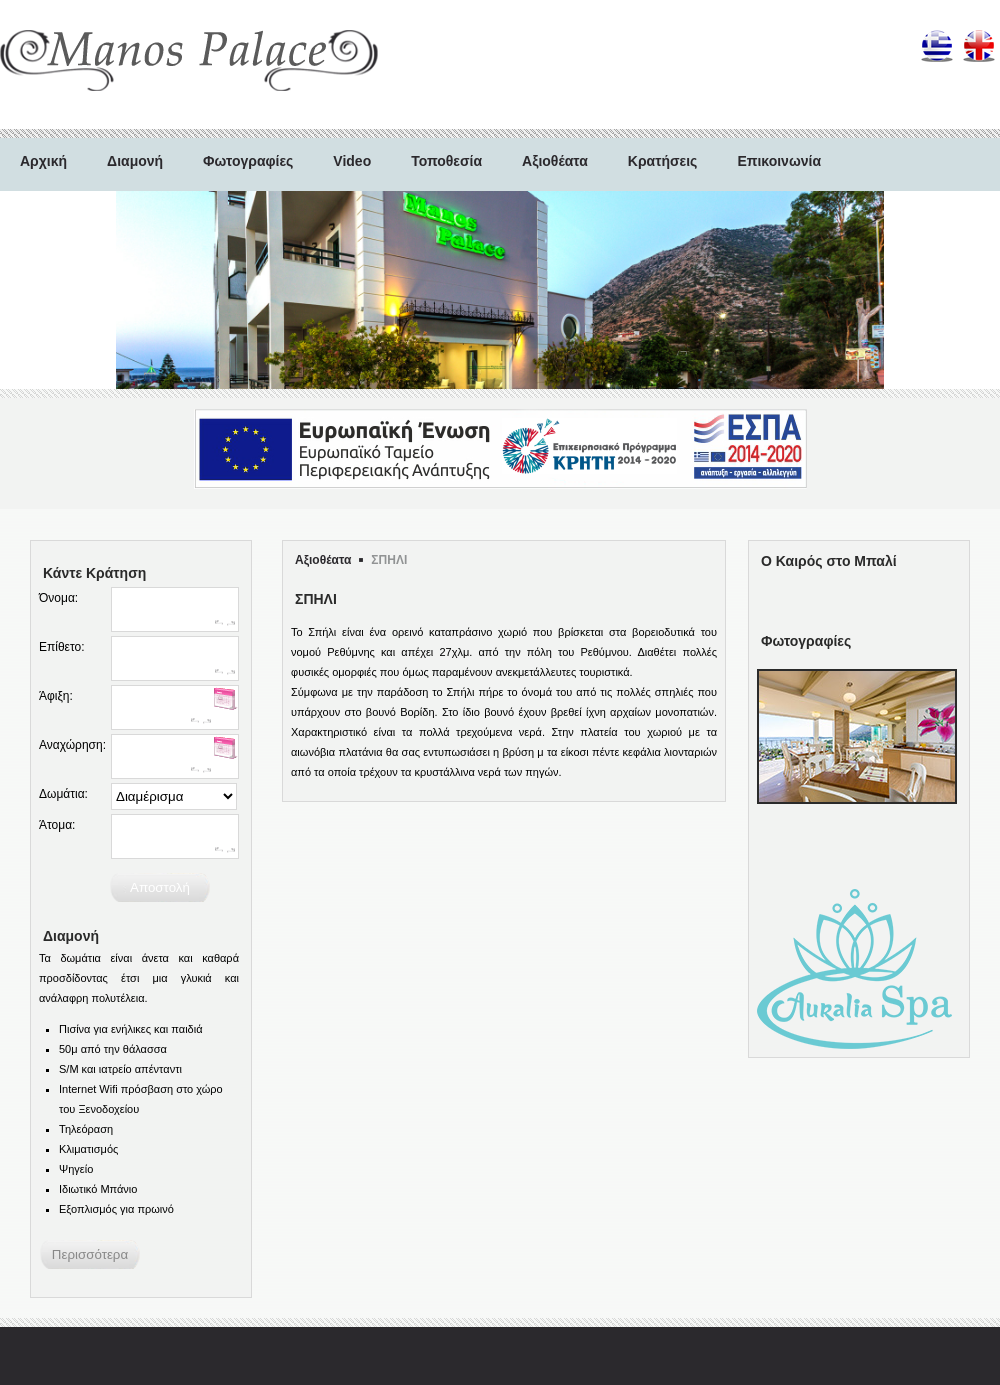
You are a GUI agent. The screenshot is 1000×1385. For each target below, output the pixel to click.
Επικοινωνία (779, 161)
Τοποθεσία (446, 161)
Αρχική (43, 161)
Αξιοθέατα (555, 161)
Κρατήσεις (663, 161)
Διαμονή (135, 161)
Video (352, 161)
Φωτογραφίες (248, 161)
